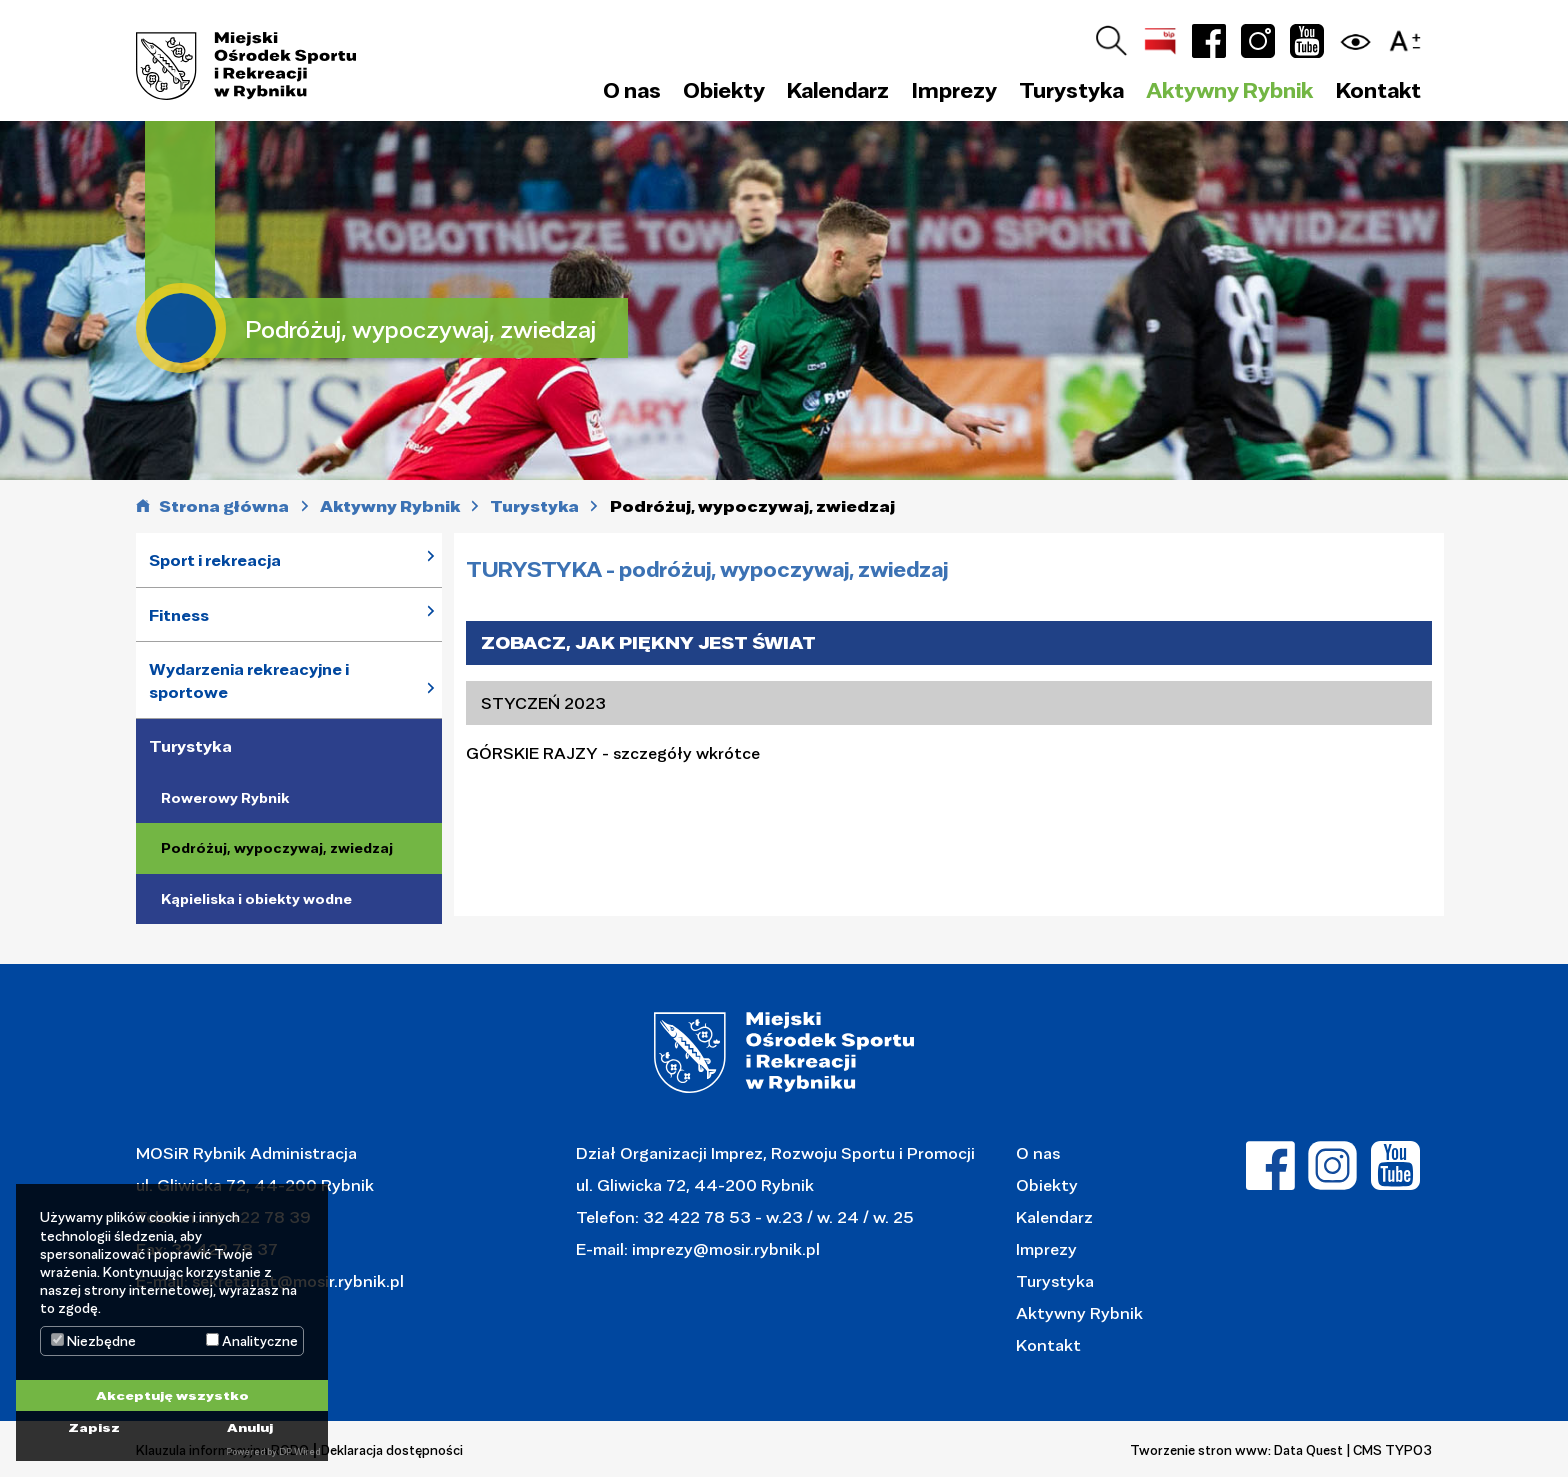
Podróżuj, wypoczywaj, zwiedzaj (277, 848)
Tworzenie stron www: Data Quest (1236, 1450)
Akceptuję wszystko (172, 1395)
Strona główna (224, 506)
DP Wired (299, 1451)
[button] (1410, 37)
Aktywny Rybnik (1079, 1312)
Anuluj (250, 1427)
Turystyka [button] (1071, 90)
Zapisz (94, 1427)
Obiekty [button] (724, 90)
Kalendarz (838, 90)
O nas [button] (632, 90)
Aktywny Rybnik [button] (1229, 90)
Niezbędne (93, 1341)
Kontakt (1378, 90)
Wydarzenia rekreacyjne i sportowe (249, 680)
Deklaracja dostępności (392, 1450)
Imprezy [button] (954, 90)
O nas (1038, 1152)
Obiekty (1047, 1184)
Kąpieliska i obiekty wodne (256, 899)
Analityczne (252, 1341)
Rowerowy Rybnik (225, 798)
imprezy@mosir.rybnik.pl (724, 1248)
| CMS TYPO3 (1389, 1450)
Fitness (179, 615)
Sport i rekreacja (215, 560)
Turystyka (190, 746)
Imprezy (1046, 1248)
